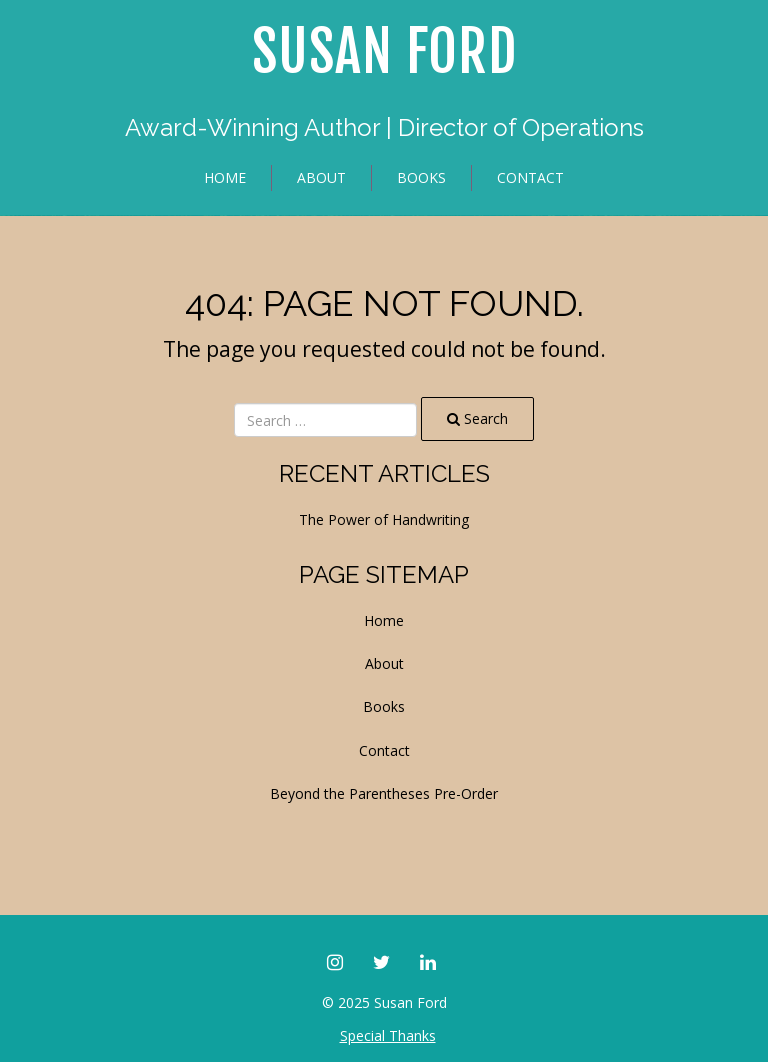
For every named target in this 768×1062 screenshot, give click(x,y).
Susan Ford (384, 52)
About (321, 177)
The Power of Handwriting (384, 519)
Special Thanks (388, 1035)
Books (421, 177)
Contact (530, 177)
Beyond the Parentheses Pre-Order (384, 793)
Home (225, 177)
